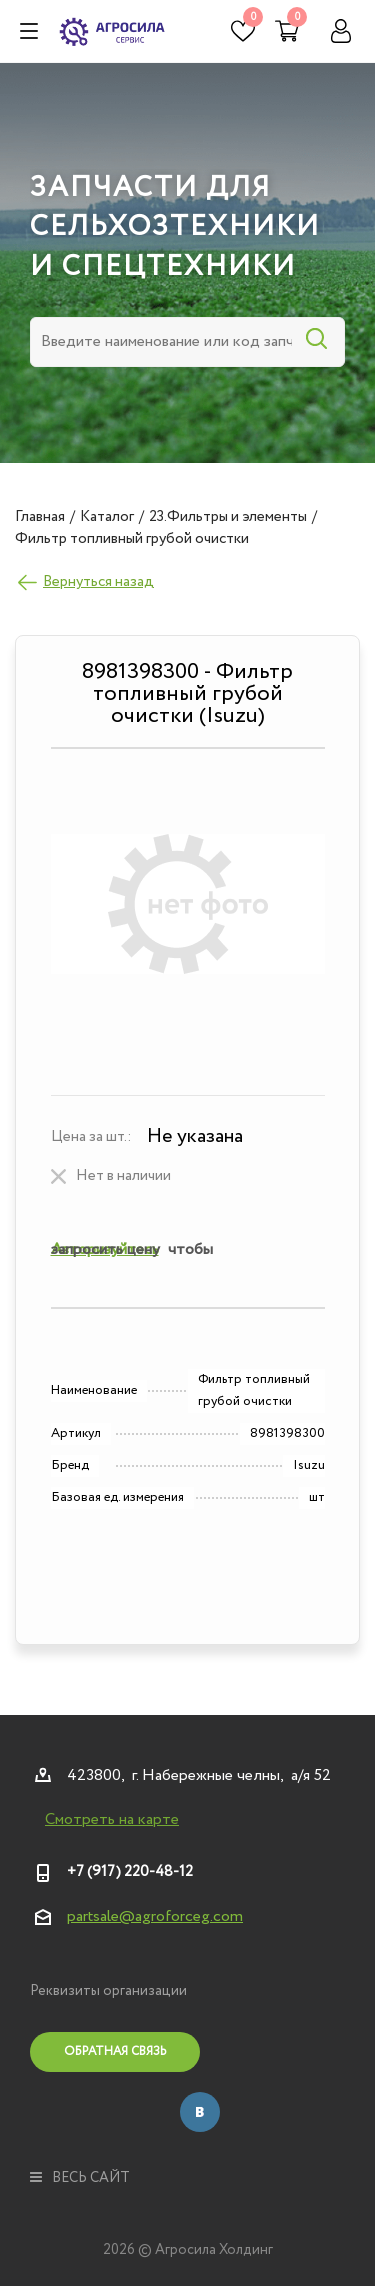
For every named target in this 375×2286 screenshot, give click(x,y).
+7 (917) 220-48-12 (130, 1872)
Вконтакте (200, 2112)
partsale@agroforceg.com (155, 1916)
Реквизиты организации (108, 1991)
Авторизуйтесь (105, 1249)
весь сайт (80, 2178)
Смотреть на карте (112, 1820)
